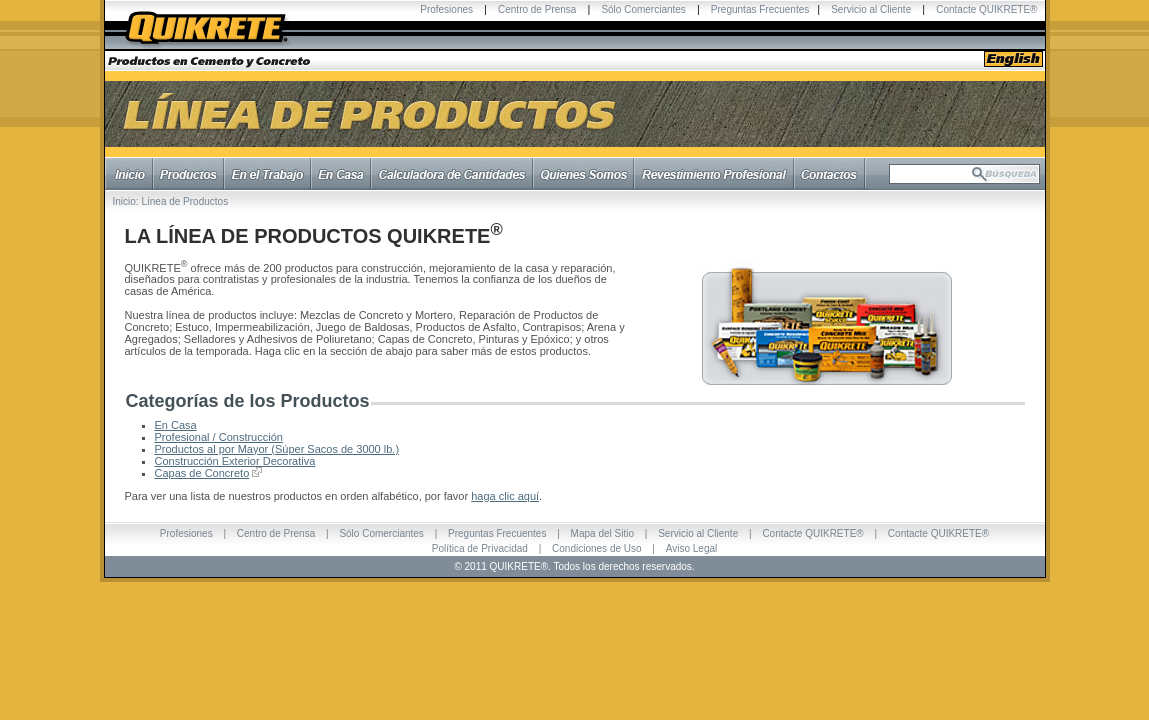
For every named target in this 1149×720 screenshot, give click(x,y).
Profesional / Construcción (219, 437)
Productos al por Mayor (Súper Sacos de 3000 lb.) (277, 449)
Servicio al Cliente (871, 9)
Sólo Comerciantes (643, 9)
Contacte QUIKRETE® (986, 9)
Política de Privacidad (480, 548)
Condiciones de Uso (597, 548)
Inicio (124, 201)
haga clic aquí (505, 496)
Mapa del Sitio (602, 533)
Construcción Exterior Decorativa (235, 461)
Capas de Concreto (202, 473)
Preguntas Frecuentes (760, 9)
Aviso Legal (692, 548)
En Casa (176, 425)
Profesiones (446, 9)
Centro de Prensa (537, 9)
